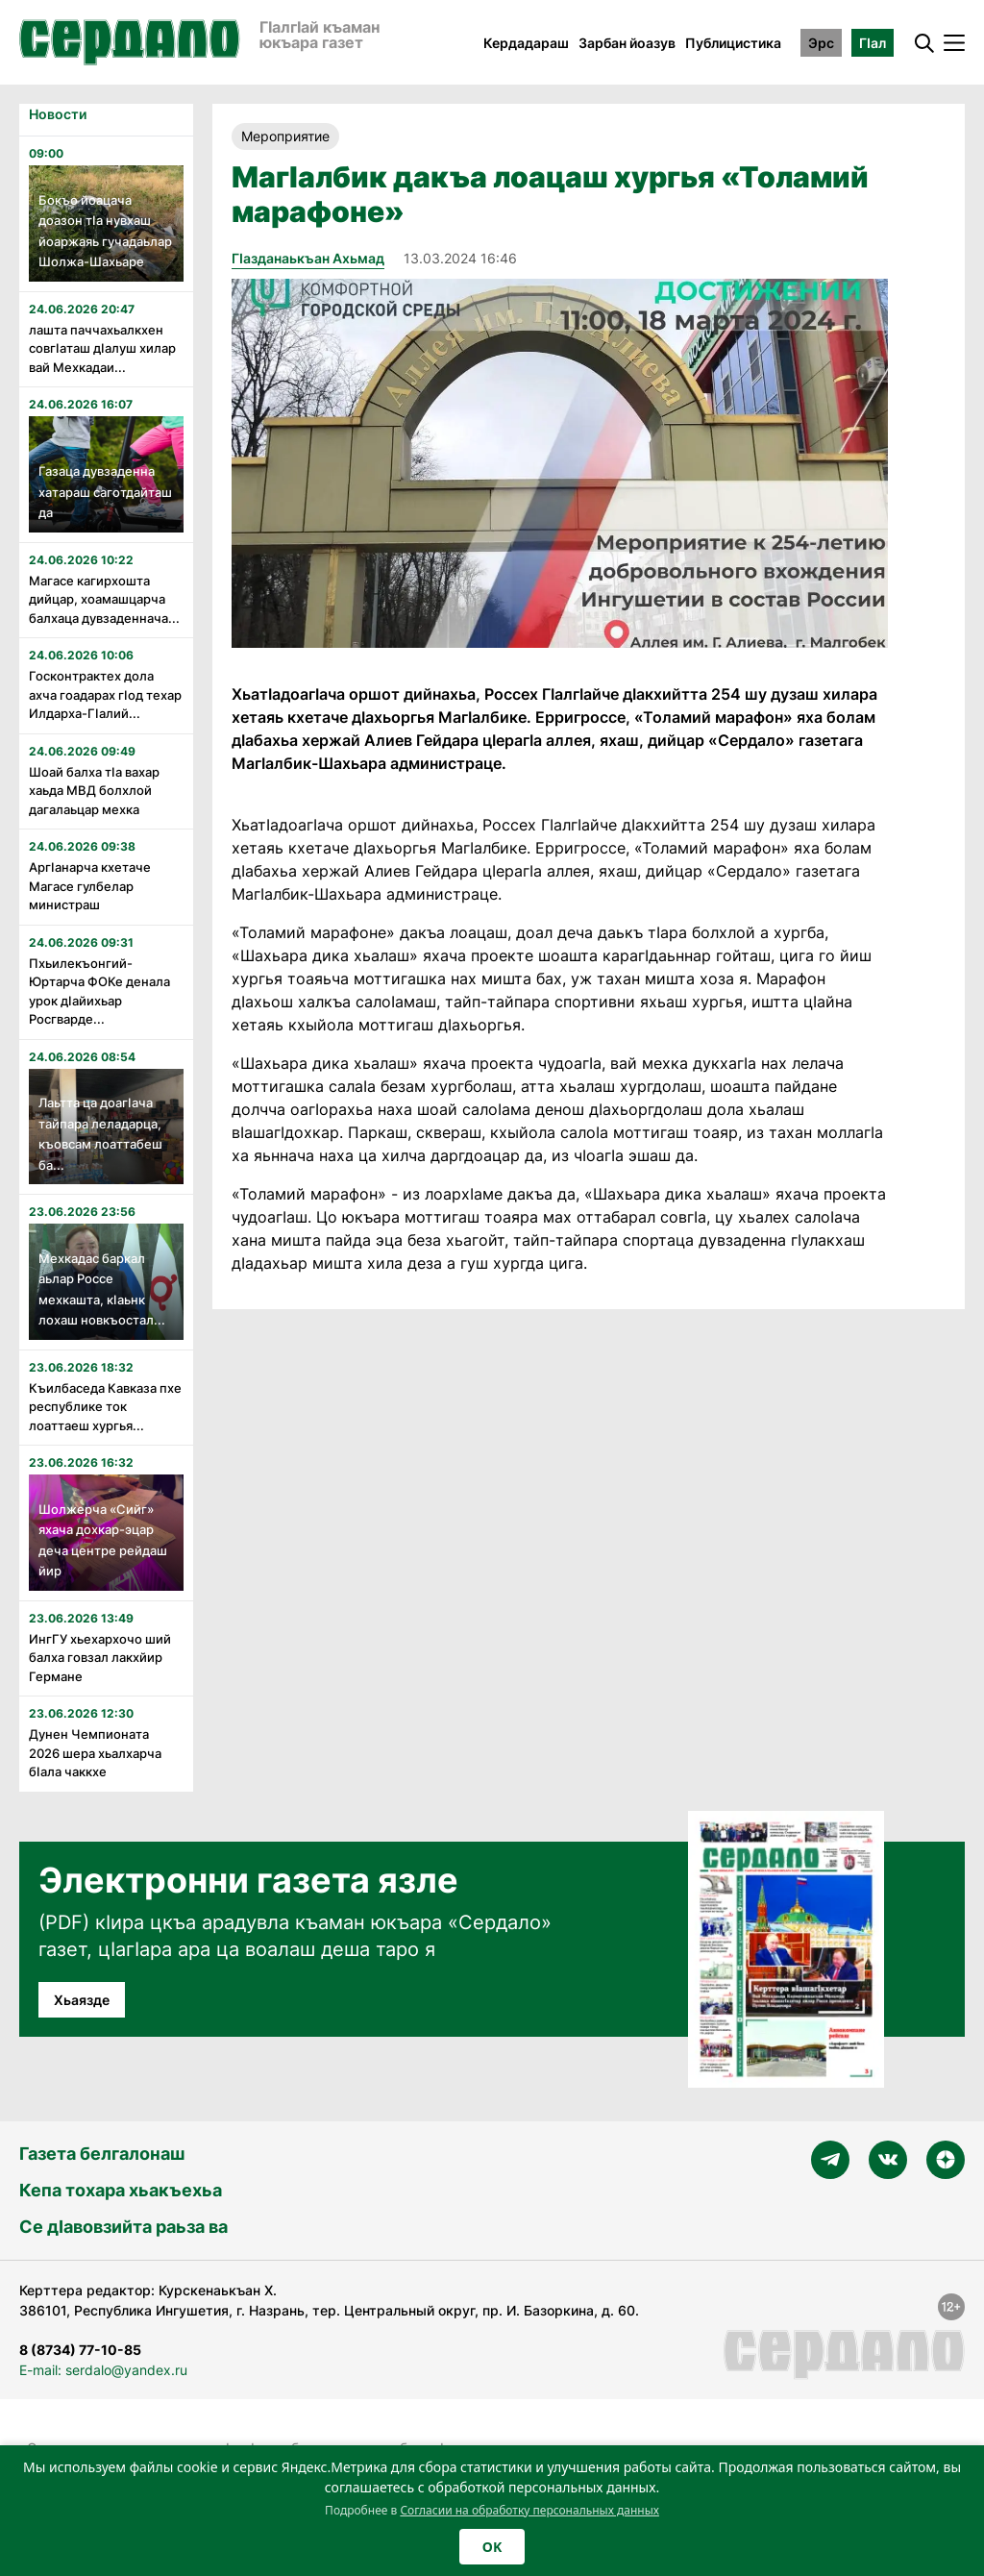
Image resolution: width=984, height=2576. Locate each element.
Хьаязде (82, 2000)
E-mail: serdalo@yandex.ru (103, 2370)
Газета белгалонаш (101, 2153)
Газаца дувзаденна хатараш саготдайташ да (105, 491)
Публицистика (733, 43)
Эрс (821, 43)
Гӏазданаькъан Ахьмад (308, 258)
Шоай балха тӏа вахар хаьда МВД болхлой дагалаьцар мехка (94, 790)
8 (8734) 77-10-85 (80, 2349)
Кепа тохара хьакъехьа (120, 2190)
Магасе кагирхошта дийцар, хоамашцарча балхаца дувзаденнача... (104, 599)
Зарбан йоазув (627, 43)
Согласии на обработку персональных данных (529, 2510)
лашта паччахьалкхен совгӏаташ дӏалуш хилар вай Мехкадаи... (102, 348)
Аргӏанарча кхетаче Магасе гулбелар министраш (90, 885)
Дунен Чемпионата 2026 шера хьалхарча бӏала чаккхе (95, 1752)
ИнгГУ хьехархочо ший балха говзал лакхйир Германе (100, 1657)
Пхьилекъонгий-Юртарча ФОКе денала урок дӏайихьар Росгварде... (99, 991)
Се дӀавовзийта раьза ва (123, 2227)
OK (492, 2547)
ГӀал (872, 43)
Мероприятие (285, 136)
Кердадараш (526, 43)
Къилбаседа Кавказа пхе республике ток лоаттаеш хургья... (105, 1406)
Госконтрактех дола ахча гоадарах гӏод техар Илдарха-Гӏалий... (105, 694)
